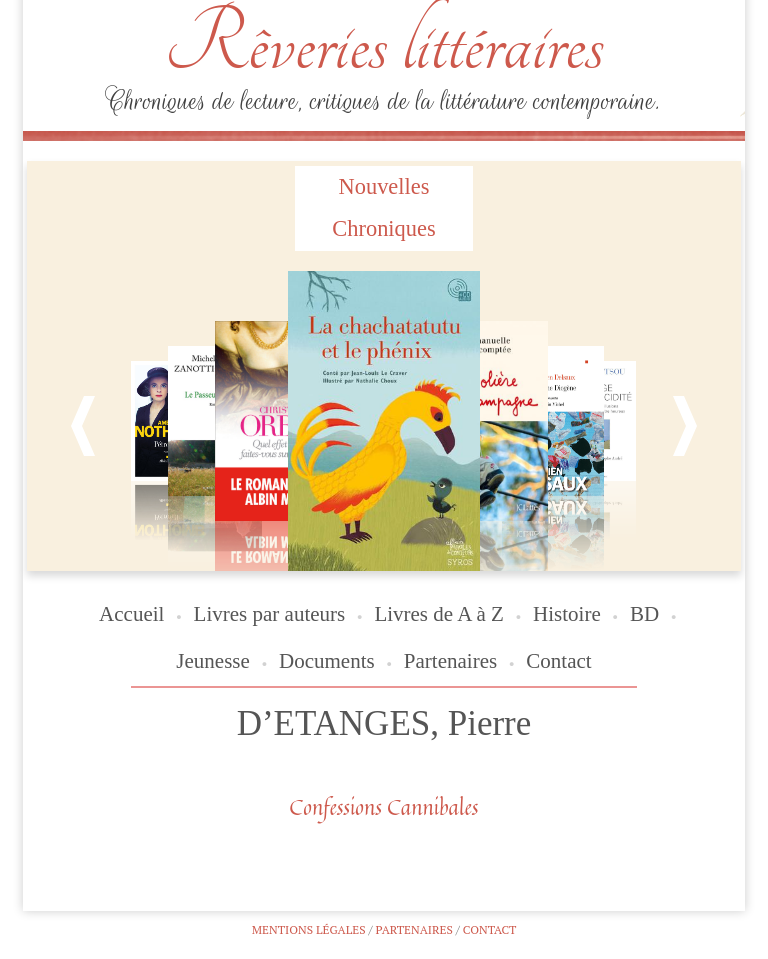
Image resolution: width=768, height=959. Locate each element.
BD (644, 614)
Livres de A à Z (438, 614)
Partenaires (450, 661)
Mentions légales (309, 929)
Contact (558, 661)
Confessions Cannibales (384, 807)
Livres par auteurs (270, 614)
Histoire (567, 614)
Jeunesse (212, 661)
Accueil (131, 614)
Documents (327, 661)
